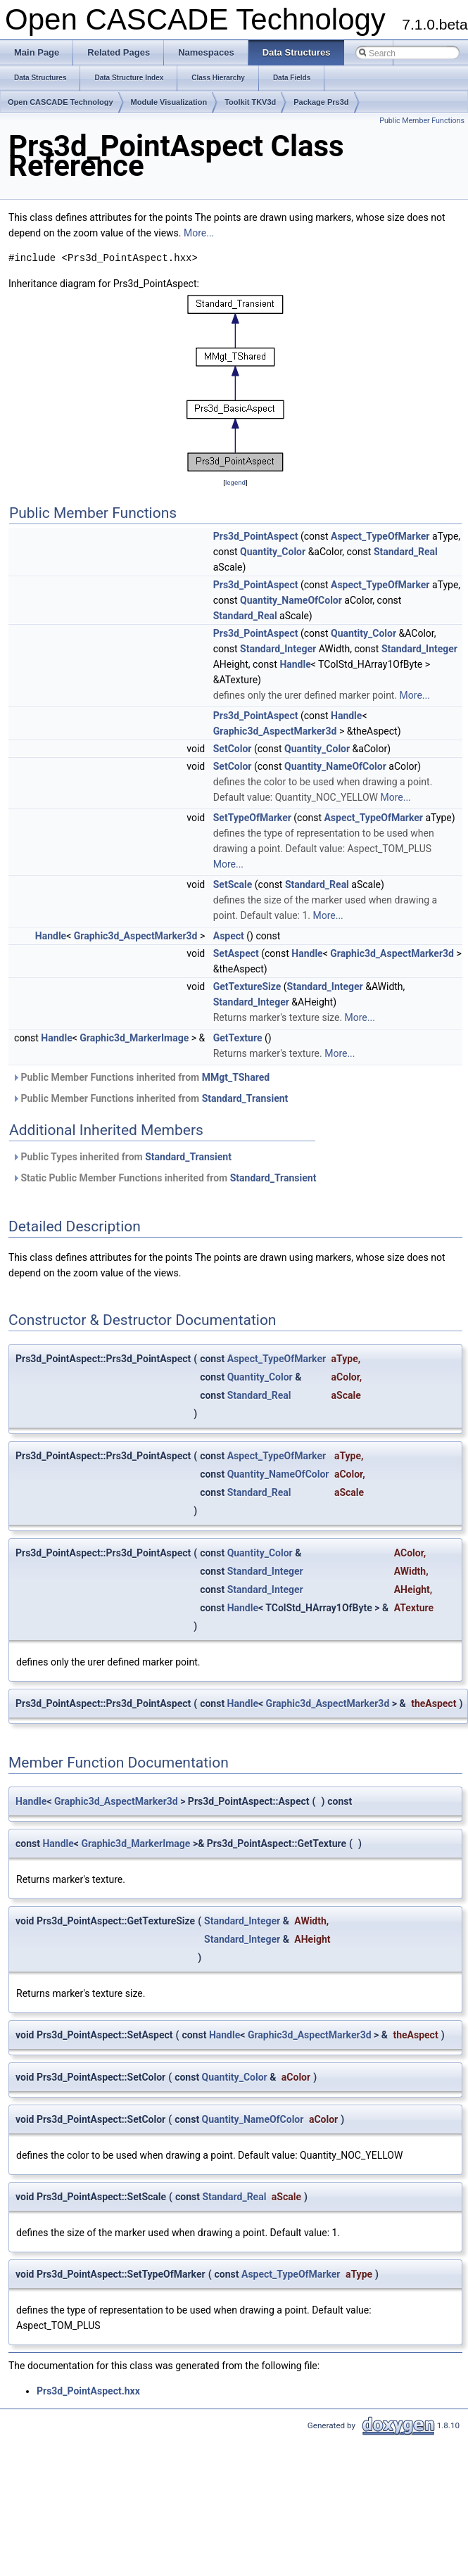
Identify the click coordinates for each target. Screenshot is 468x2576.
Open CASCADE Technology (60, 102)
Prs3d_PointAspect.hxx (88, 2391)
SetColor (232, 748)
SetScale (233, 884)
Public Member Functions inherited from (141, 1077)
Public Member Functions (421, 120)
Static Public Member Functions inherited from (164, 1178)
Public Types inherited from (122, 1156)
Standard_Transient (245, 1098)
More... (199, 233)
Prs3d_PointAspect (255, 536)
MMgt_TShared (236, 1077)
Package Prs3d (320, 102)
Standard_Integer (278, 648)
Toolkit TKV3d (250, 102)
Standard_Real (406, 551)
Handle (294, 664)
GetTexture (238, 1037)
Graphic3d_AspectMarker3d (275, 731)
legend (235, 482)
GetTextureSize (247, 986)
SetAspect (236, 953)
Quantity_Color (272, 551)
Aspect (228, 935)
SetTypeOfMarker (252, 817)
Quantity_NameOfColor (291, 600)
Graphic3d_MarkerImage (134, 1037)
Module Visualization (169, 102)
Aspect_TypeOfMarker (380, 536)
